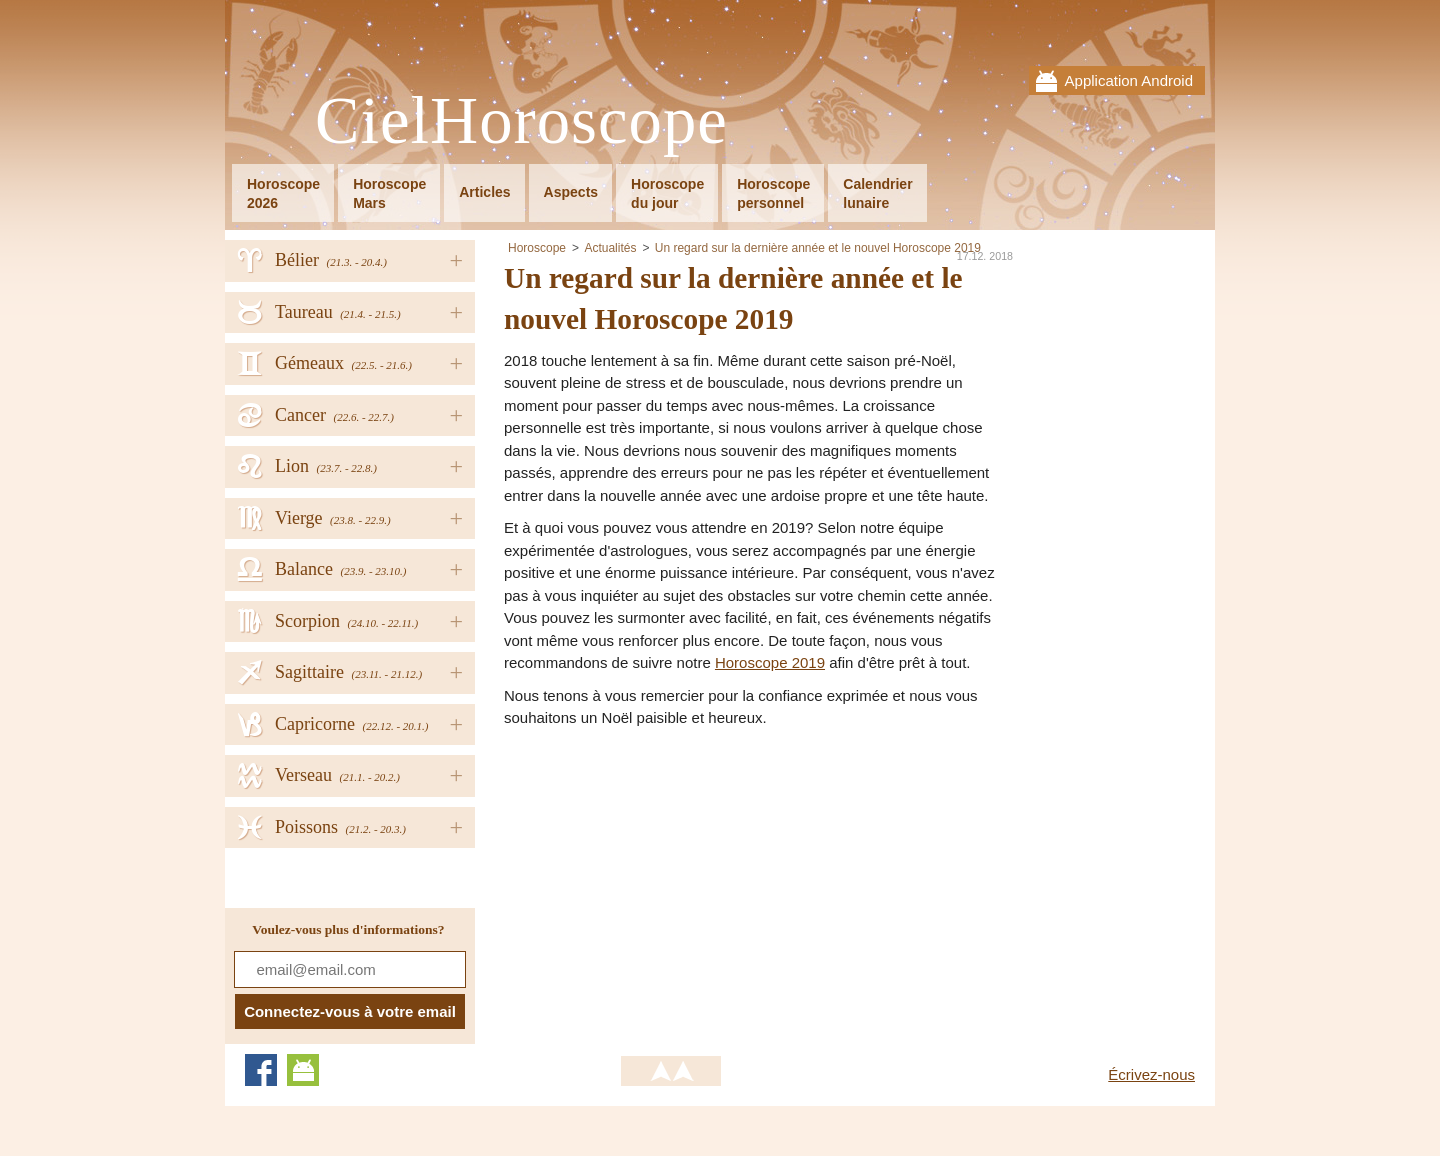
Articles (484, 192)
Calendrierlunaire (877, 193)
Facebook (261, 1070)
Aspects (571, 192)
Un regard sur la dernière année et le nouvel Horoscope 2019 (818, 248)
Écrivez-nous (1151, 1074)
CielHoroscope (521, 121)
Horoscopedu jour (667, 193)
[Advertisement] (672, 880)
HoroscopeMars (389, 193)
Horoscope (537, 248)
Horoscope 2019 (770, 662)
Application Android (1129, 80)
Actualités (610, 248)
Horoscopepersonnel (773, 193)
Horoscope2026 (283, 193)
